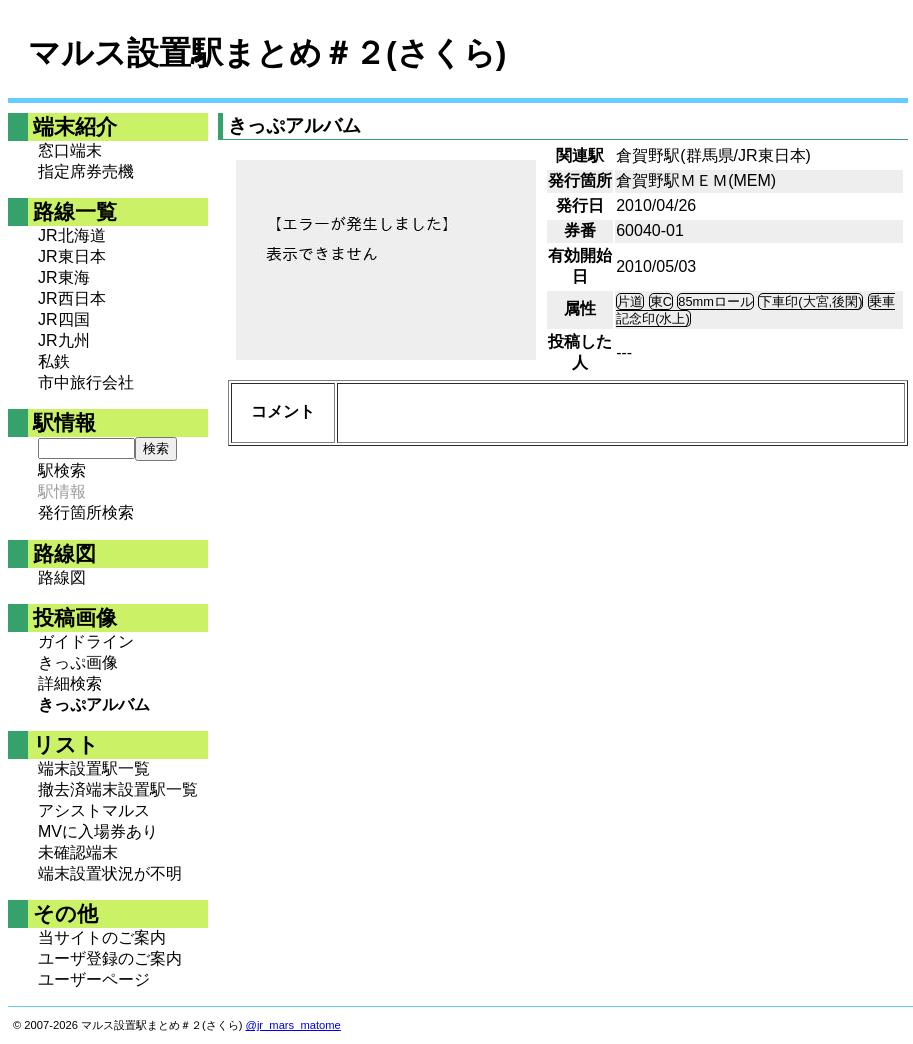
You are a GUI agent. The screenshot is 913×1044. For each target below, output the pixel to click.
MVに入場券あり (98, 831)
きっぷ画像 (78, 662)
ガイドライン (86, 641)
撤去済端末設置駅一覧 (118, 789)
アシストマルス (94, 810)
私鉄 (54, 361)
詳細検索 (70, 683)
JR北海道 (72, 235)
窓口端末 (70, 150)
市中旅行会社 (86, 382)
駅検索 (62, 470)
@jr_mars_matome (293, 1025)
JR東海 (64, 277)
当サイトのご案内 (102, 937)
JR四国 (64, 319)
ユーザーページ (94, 979)
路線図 (62, 577)
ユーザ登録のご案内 (110, 958)
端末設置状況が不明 (110, 873)
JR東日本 (72, 256)
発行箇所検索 (86, 512)
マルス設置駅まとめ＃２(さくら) (267, 53)
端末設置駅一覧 (94, 768)
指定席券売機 (86, 171)
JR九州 (64, 340)
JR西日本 (72, 298)
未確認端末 (78, 852)
